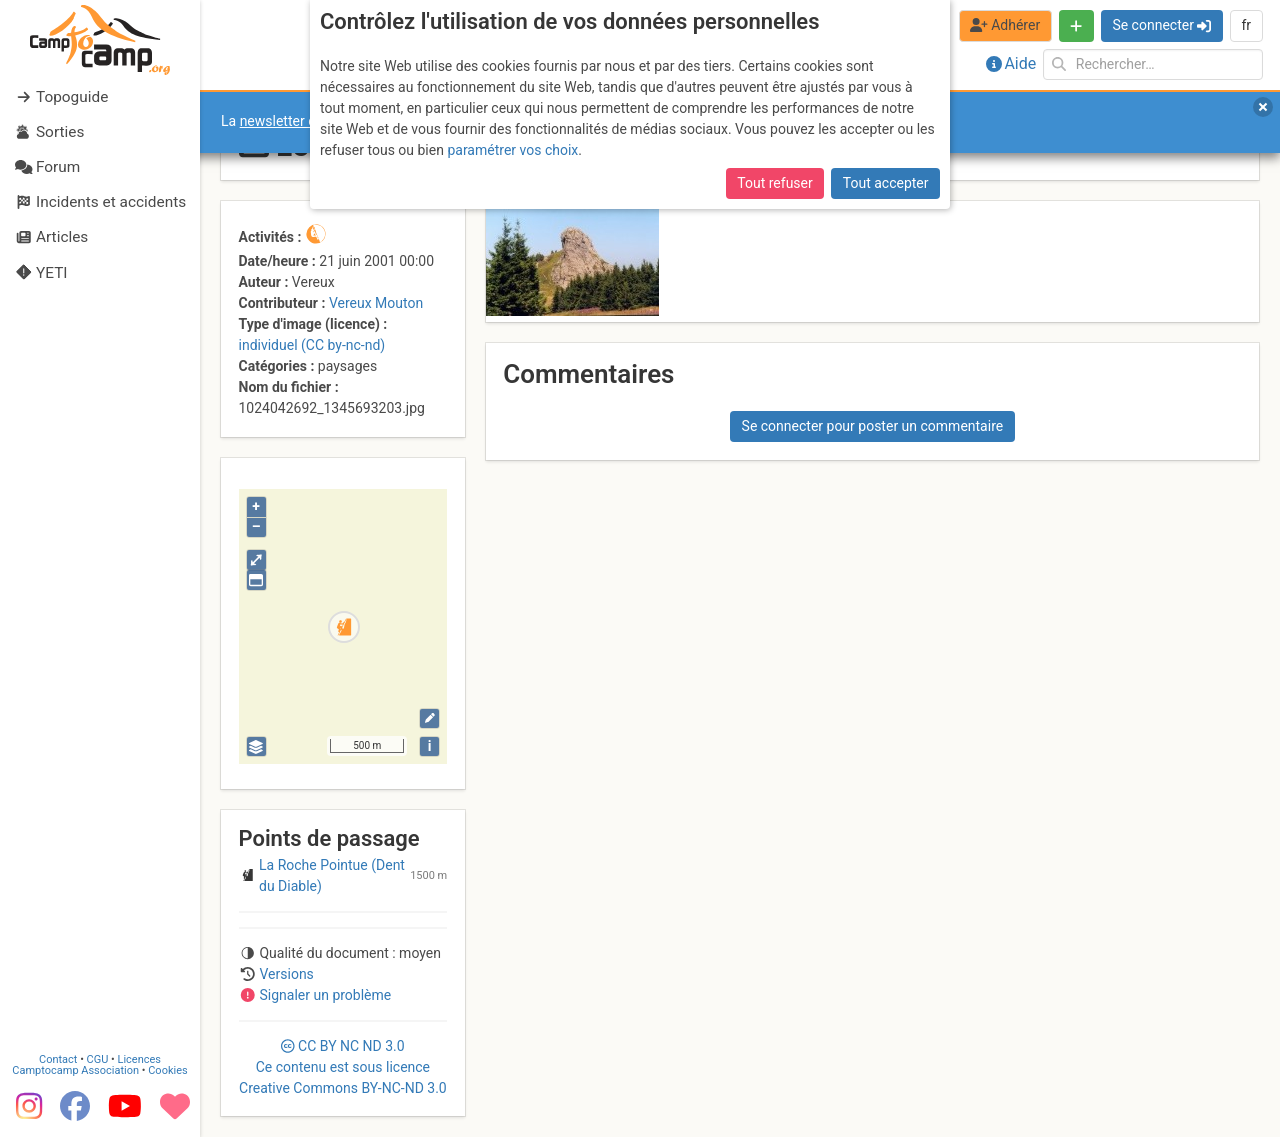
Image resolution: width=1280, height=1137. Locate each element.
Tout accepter (886, 183)
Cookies (167, 1070)
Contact (58, 1059)
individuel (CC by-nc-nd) (312, 345)
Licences (139, 1059)
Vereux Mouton (376, 303)
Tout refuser (774, 183)
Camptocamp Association (75, 1070)
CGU (98, 1059)
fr (1246, 25)
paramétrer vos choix (512, 150)
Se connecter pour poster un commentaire (873, 426)
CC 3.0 (343, 1067)
